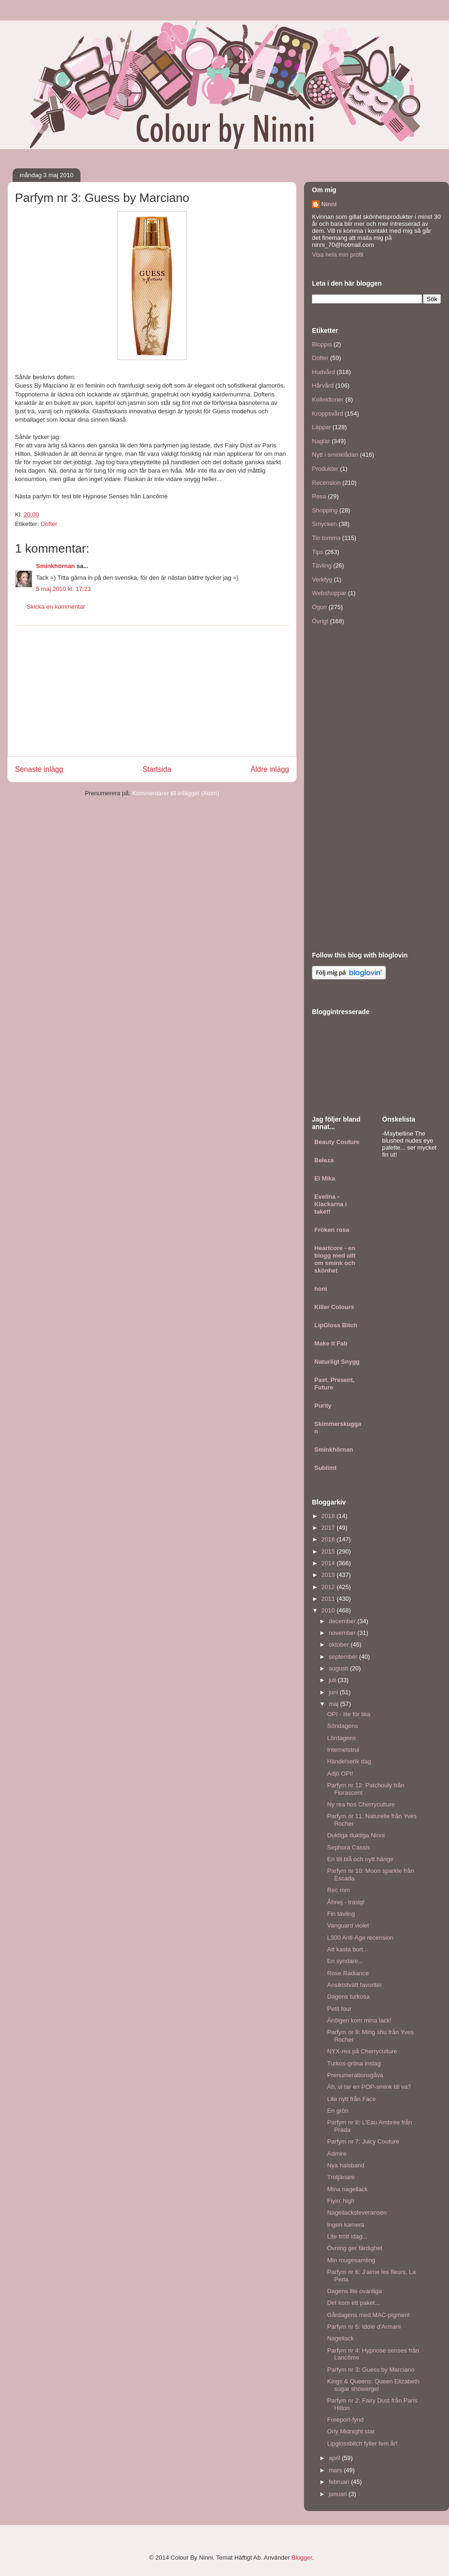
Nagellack (340, 2338)
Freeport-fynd (345, 2419)
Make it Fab (331, 1343)
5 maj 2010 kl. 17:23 (63, 588)
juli (333, 1680)
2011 (329, 1598)
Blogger (301, 2557)
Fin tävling (341, 1913)
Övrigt (320, 621)
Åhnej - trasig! (345, 1902)
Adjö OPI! (340, 1773)
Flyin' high (340, 2200)
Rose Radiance (348, 1973)
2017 (329, 1527)
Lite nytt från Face (351, 2098)
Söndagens (342, 1725)
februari (340, 2481)
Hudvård (323, 371)
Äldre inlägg (270, 769)
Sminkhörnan (55, 565)
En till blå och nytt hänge (360, 1859)
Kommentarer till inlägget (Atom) (175, 793)
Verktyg (322, 579)
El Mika (324, 1178)
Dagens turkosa (348, 1996)
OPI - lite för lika (348, 1714)
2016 (329, 1539)
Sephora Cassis (348, 1847)
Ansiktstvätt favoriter (354, 1984)
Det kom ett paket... (353, 2302)
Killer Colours (334, 1306)
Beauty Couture (337, 1141)
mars (336, 2470)
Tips (317, 551)
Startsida (157, 769)
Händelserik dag (349, 1761)
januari (339, 2493)
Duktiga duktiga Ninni (355, 1835)
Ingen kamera (345, 2224)
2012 (329, 1586)
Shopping (325, 510)
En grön (337, 2110)
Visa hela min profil (337, 254)
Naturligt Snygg (337, 1361)
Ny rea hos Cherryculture (361, 1804)
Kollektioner (328, 399)
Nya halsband (345, 2165)
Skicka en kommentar (56, 606)
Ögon (319, 607)
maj (334, 1703)
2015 (329, 1551)
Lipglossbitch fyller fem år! (362, 2443)
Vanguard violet (348, 1925)
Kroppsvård (327, 413)
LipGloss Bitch (335, 1325)
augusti (339, 1668)
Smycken (324, 523)
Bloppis (322, 344)
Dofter (49, 523)
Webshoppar (329, 593)
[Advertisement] (152, 691)
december (343, 1621)
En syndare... (345, 1960)
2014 (329, 1563)
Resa (319, 496)
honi (320, 1288)
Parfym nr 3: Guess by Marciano (370, 2369)
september (344, 1656)
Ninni (329, 204)
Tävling (322, 565)
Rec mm (338, 1889)
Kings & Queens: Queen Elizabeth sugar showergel (373, 2385)
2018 (329, 1515)
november (343, 1632)
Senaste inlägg (39, 769)
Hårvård (322, 385)
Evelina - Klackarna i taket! (330, 1204)
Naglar (321, 441)
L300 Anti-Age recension (360, 1937)
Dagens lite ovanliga (354, 2291)
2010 (329, 1610)
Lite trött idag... (347, 2236)
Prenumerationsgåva (355, 2075)
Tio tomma (326, 537)
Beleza (323, 1160)
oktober (340, 1644)
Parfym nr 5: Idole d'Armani (363, 2326)
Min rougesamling (351, 2260)
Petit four (339, 2008)
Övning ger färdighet (354, 2248)
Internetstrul (343, 1749)
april (335, 2457)
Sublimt (325, 1467)
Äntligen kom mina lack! (359, 2020)
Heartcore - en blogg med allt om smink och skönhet (334, 1259)
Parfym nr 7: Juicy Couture (363, 2141)
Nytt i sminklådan (335, 454)
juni (334, 1692)
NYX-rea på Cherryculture (362, 2051)
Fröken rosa (331, 1229)
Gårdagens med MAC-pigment (368, 2314)
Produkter (325, 468)
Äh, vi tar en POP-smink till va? (369, 2086)
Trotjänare (341, 2176)
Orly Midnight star (351, 2431)
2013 (329, 1574)
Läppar (321, 427)
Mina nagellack (347, 2189)
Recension (326, 482)
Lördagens (341, 1737)
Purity (323, 1405)
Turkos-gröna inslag (353, 2063)
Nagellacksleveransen (356, 2212)
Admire (336, 2153)
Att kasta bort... (347, 1949)
